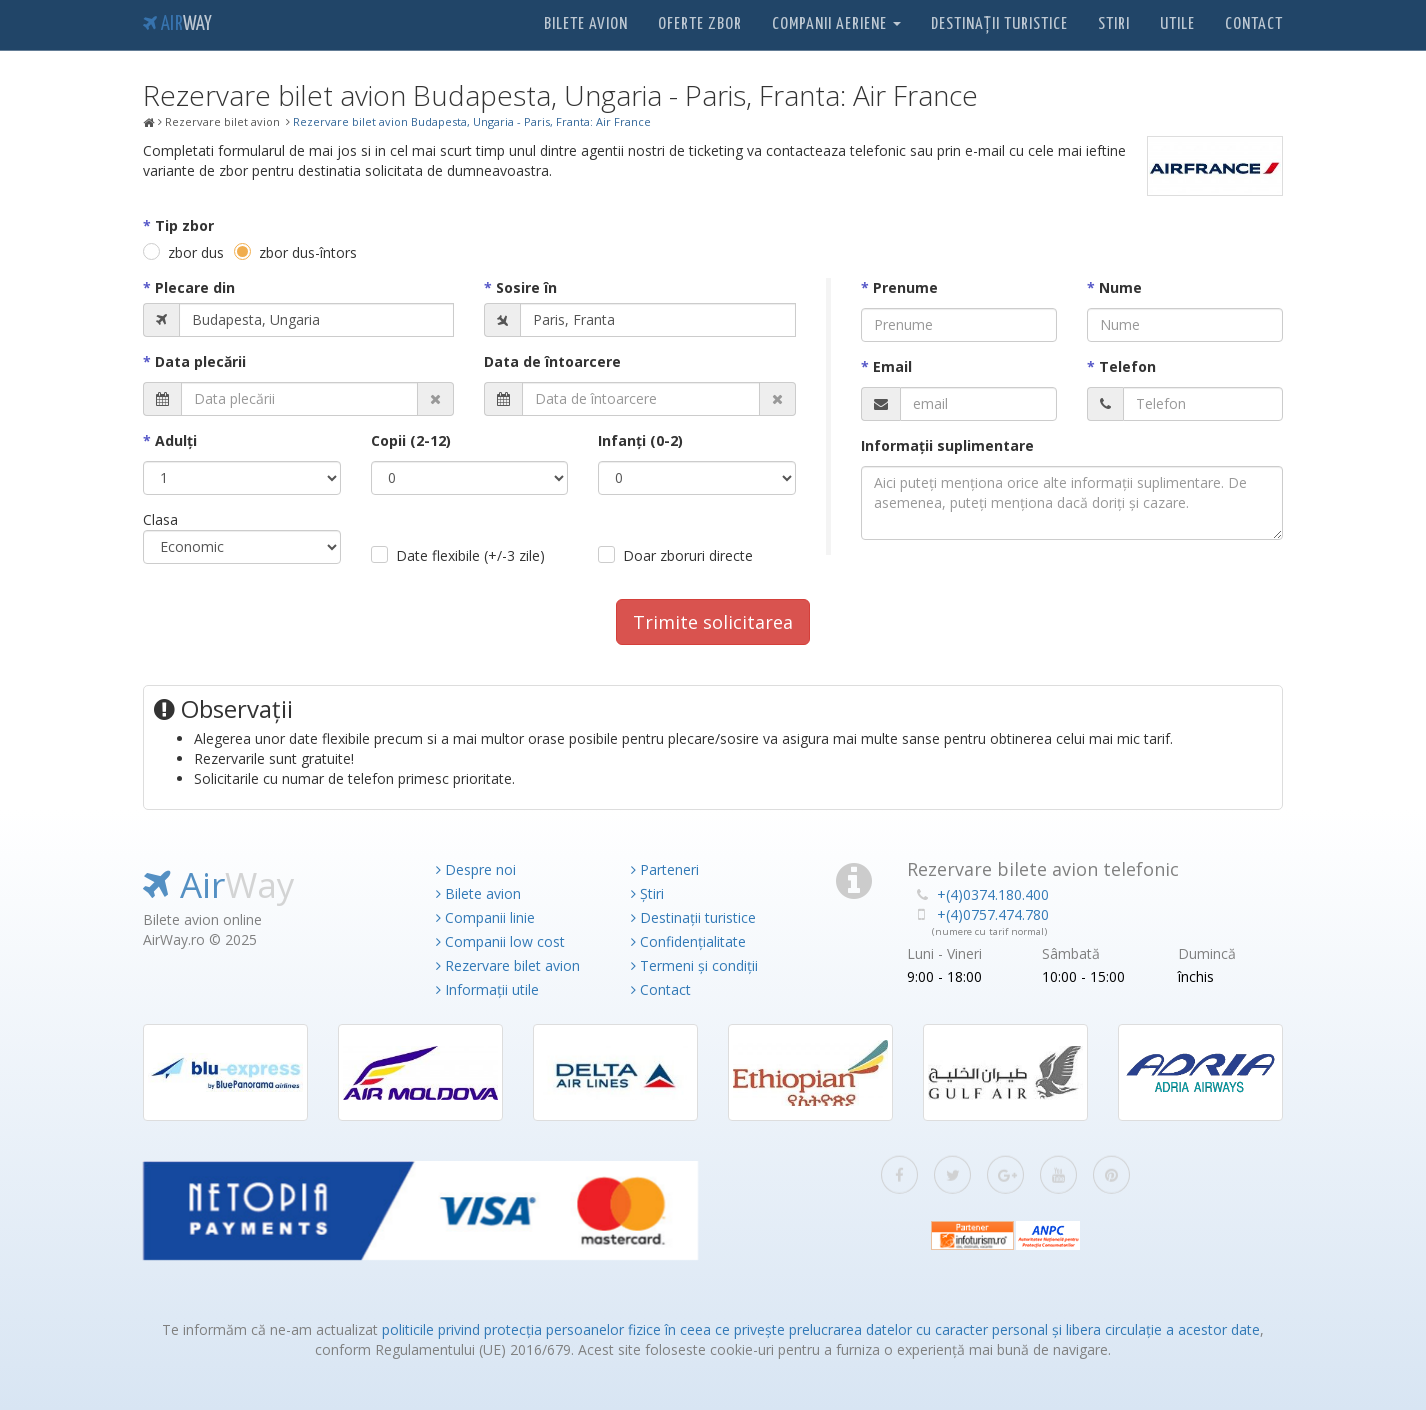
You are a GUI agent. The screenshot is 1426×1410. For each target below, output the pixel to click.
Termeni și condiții (694, 965)
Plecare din (195, 287)
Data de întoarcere (552, 361)
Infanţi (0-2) (640, 440)
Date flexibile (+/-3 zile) (470, 555)
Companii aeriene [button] (836, 24)
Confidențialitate (688, 941)
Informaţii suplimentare (947, 445)
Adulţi (176, 440)
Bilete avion (586, 24)
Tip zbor (184, 225)
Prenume (905, 287)
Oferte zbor (700, 24)
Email (892, 366)
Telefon (1127, 366)
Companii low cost (500, 941)
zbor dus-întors (308, 252)
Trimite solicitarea (713, 622)
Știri (647, 893)
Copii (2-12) (411, 440)
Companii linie (485, 917)
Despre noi (476, 869)
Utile (1177, 24)
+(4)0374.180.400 (993, 894)
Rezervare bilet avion (508, 965)
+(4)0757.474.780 (993, 914)
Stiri (1114, 24)
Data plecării (200, 361)
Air (177, 24)
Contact (1254, 24)
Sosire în (526, 287)
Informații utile (487, 989)
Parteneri (665, 869)
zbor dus (196, 252)
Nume (1120, 287)
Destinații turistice (999, 24)
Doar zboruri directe (688, 555)
